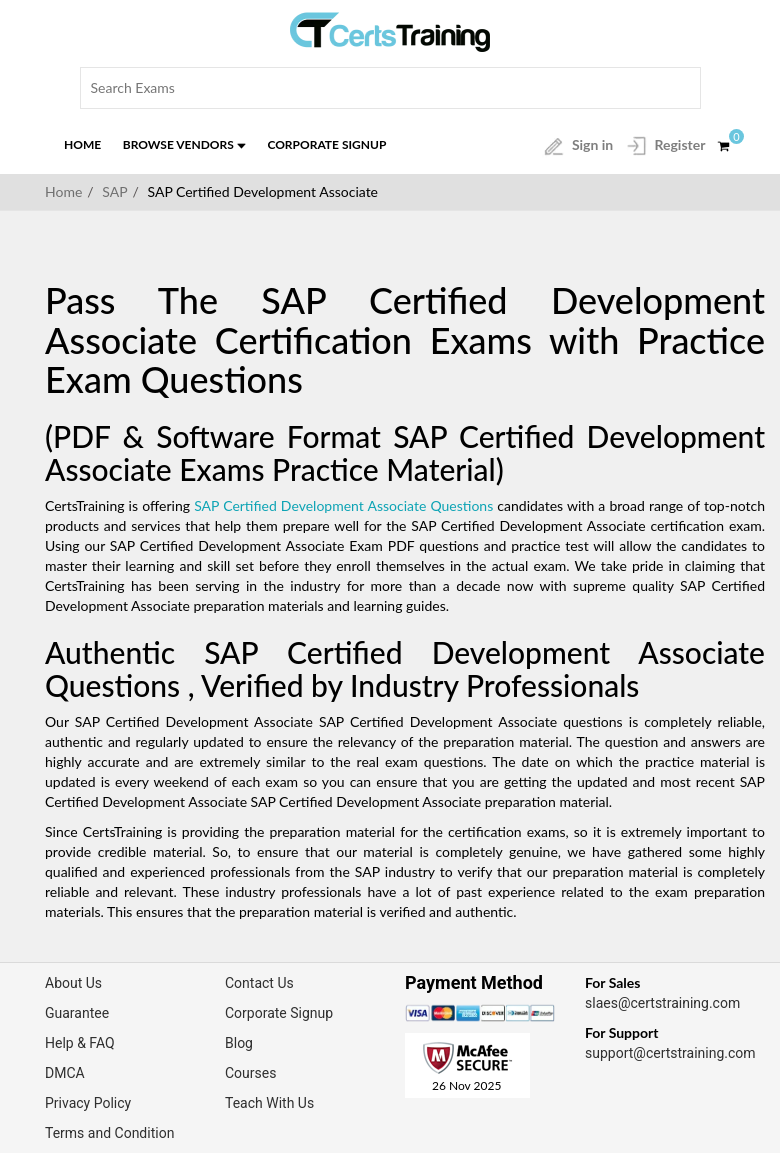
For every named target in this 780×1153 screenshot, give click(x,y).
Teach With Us (269, 1103)
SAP (114, 191)
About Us (73, 983)
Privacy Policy (88, 1103)
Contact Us (259, 983)
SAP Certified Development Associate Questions (343, 505)
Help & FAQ (80, 1043)
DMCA (65, 1073)
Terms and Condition (109, 1133)
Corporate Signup (326, 144)
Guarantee (77, 1013)
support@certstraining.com (670, 1053)
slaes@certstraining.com (662, 1003)
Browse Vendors (184, 144)
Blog (239, 1043)
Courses (250, 1073)
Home (82, 144)
